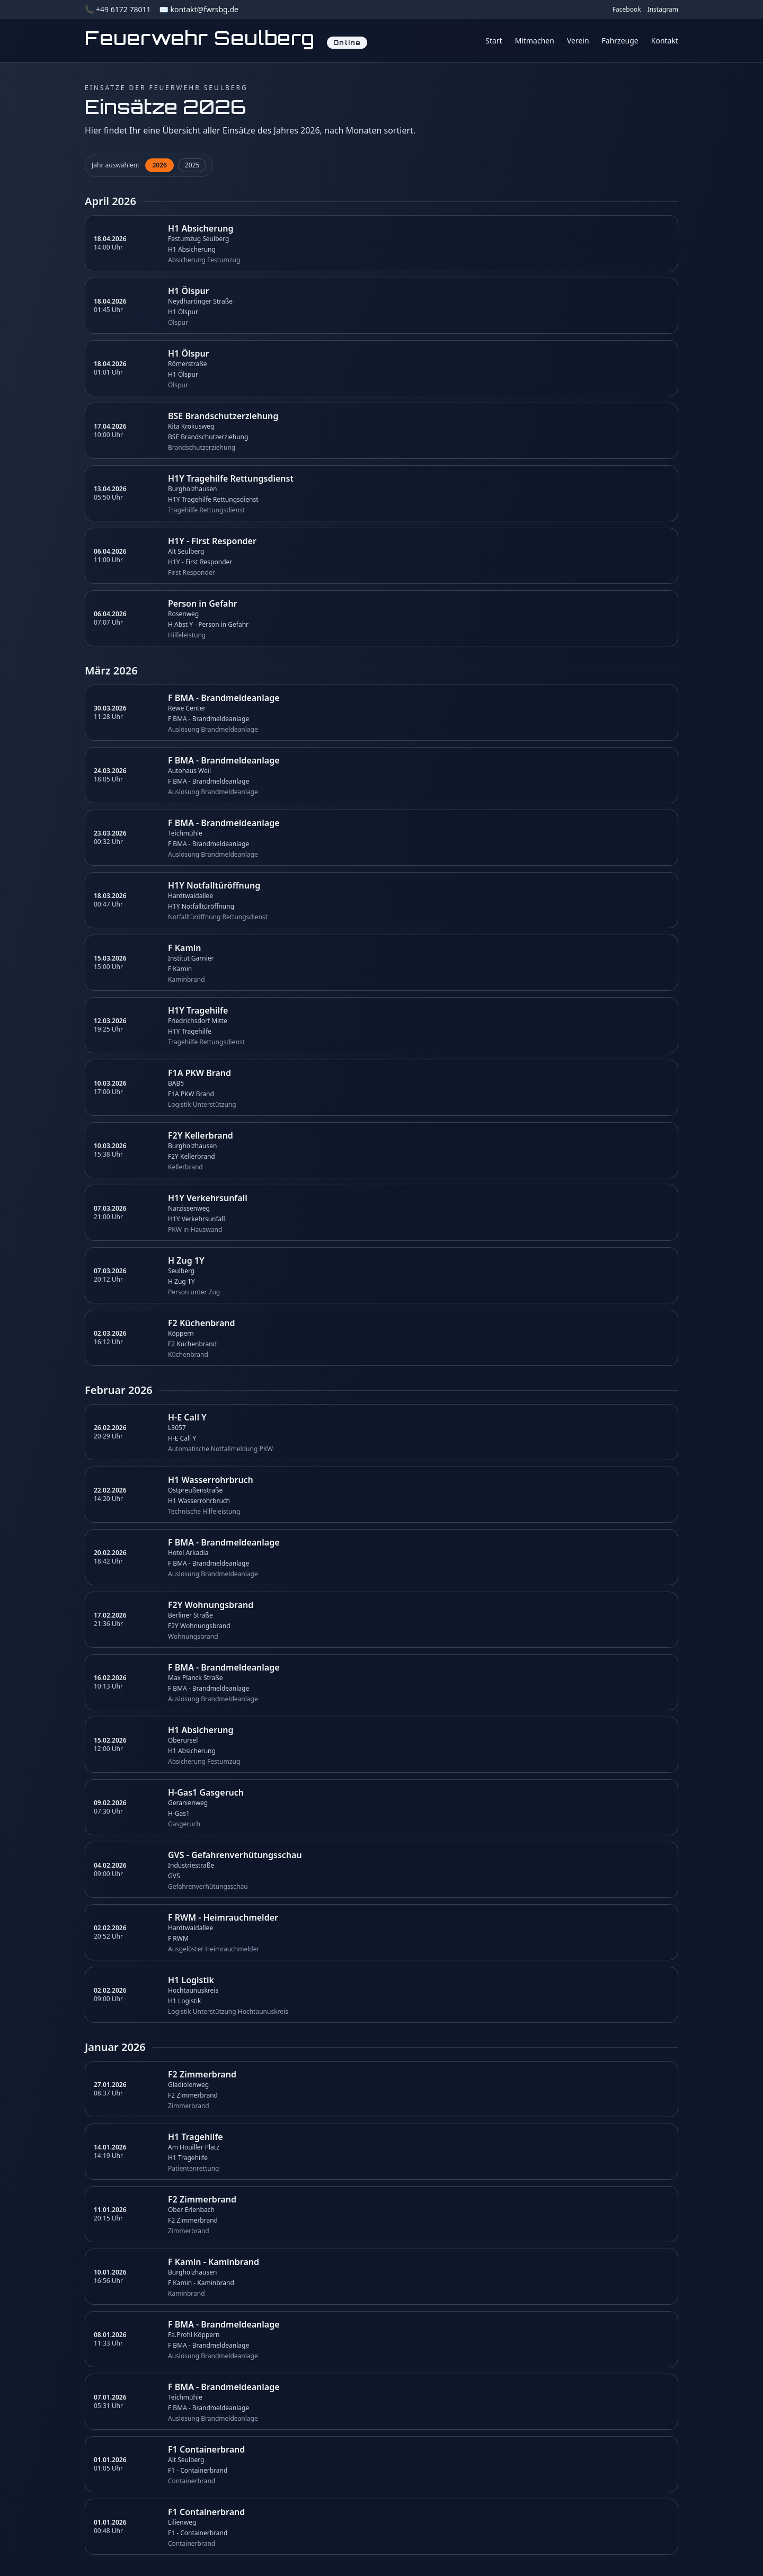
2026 (159, 165)
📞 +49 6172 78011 (117, 9)
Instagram (662, 9)
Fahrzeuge (620, 40)
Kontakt (664, 40)
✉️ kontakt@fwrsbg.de (198, 9)
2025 (192, 165)
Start (493, 40)
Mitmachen (534, 40)
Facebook (627, 9)
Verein (578, 40)
